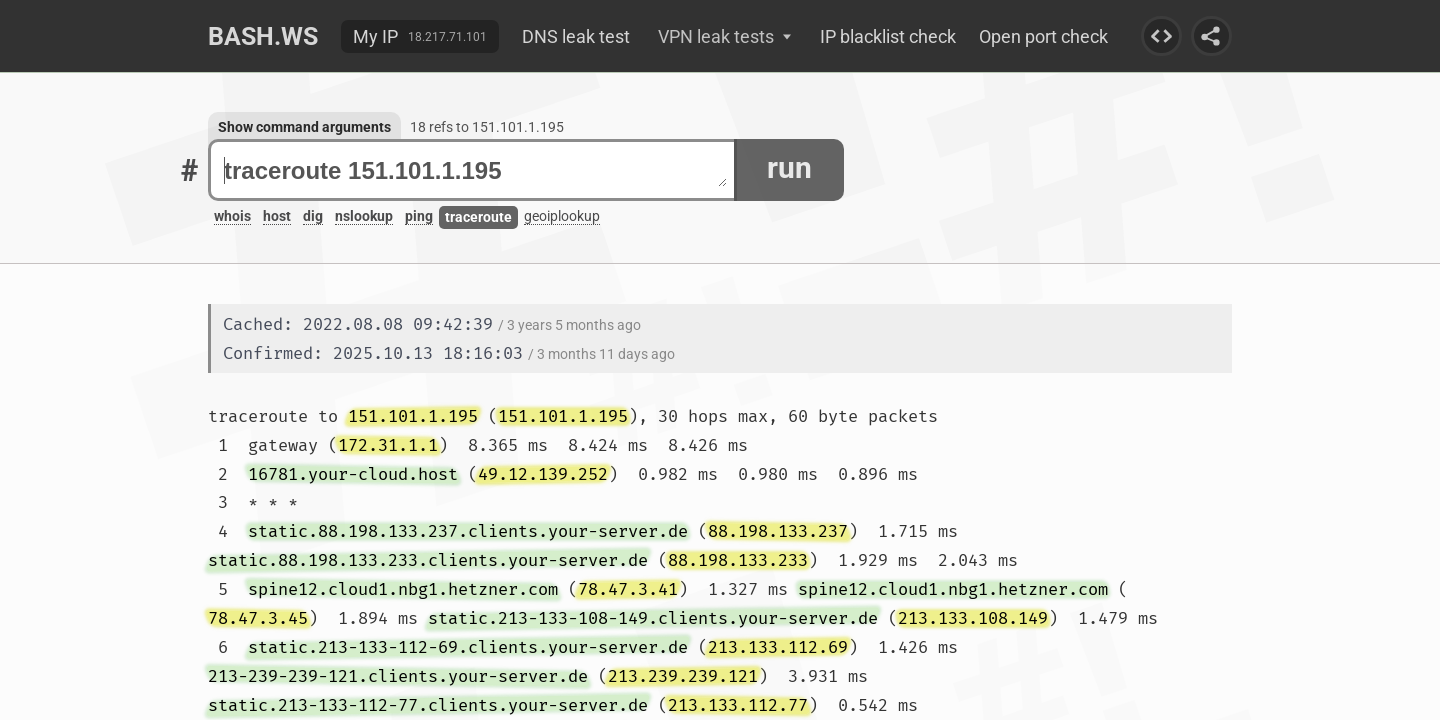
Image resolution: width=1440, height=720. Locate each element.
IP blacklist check (888, 36)
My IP (375, 36)
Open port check (1043, 36)
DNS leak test (576, 36)
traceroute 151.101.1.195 (475, 170)
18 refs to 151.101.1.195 (487, 127)
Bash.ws (263, 36)
